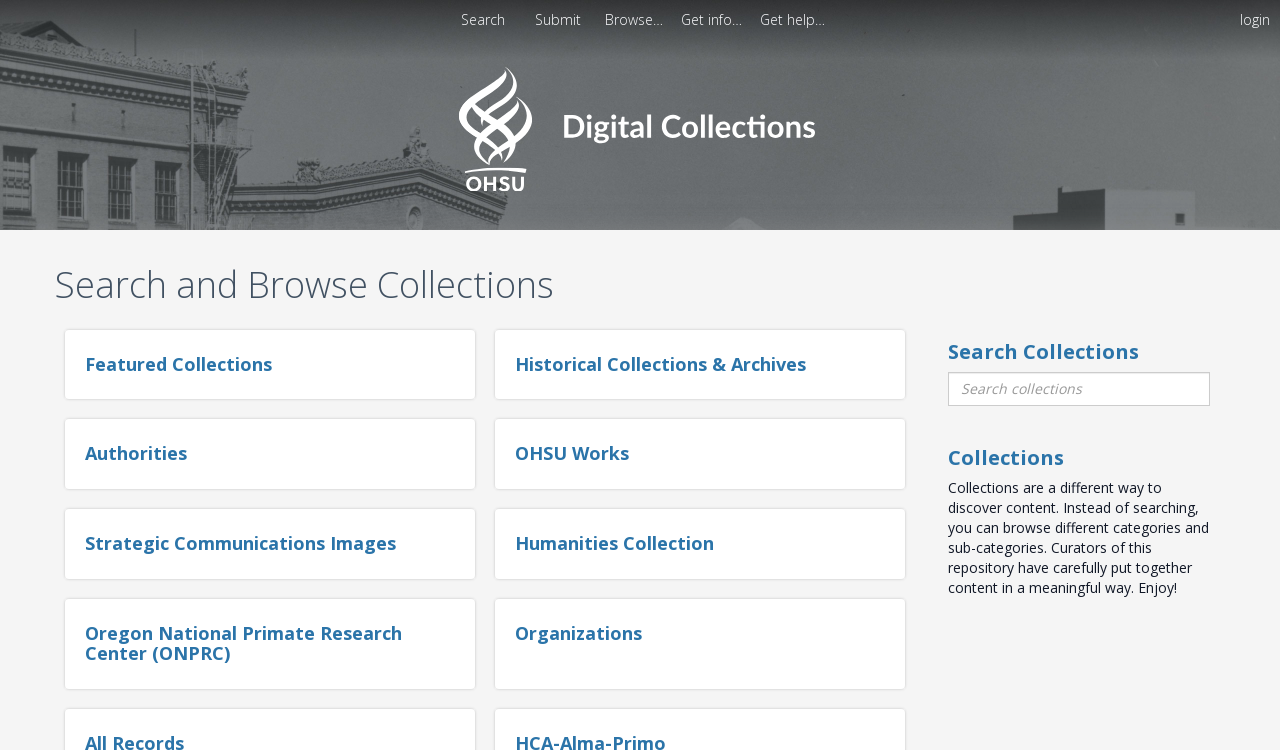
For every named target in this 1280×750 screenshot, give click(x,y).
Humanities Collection (614, 543)
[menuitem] (560, 19)
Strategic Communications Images (240, 543)
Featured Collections (178, 364)
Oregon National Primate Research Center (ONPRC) (243, 643)
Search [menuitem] (483, 19)
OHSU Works (572, 453)
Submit (560, 19)
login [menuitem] (1255, 19)
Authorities (136, 453)
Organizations (578, 633)
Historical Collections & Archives (660, 364)
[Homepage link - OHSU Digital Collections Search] (639, 127)
